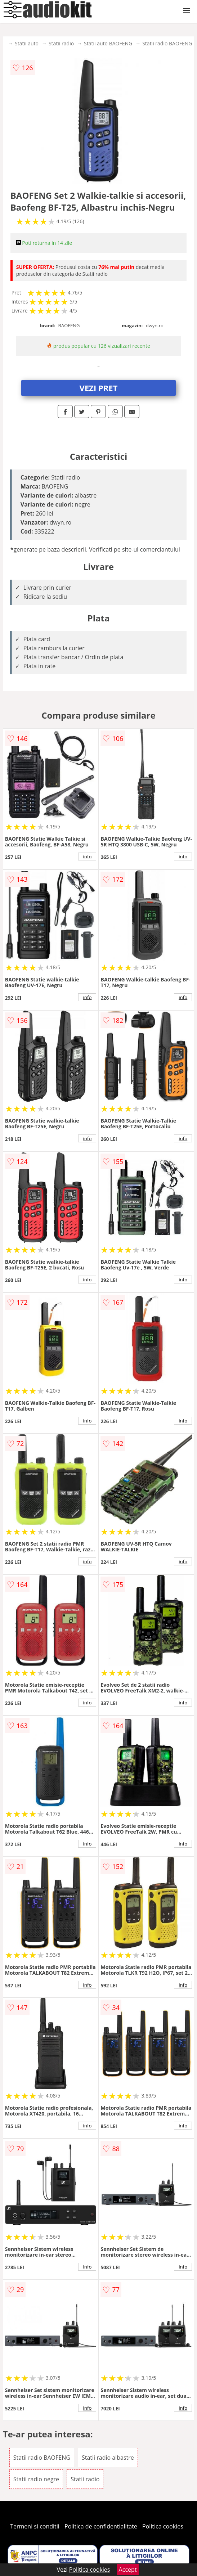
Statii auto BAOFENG (108, 43)
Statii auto (27, 43)
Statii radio (61, 43)
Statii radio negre (36, 2479)
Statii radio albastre (108, 2458)
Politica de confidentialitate (100, 2526)
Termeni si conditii (34, 2526)
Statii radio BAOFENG (167, 43)
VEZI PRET (99, 387)
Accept (128, 2569)
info (87, 856)
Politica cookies (162, 2526)
